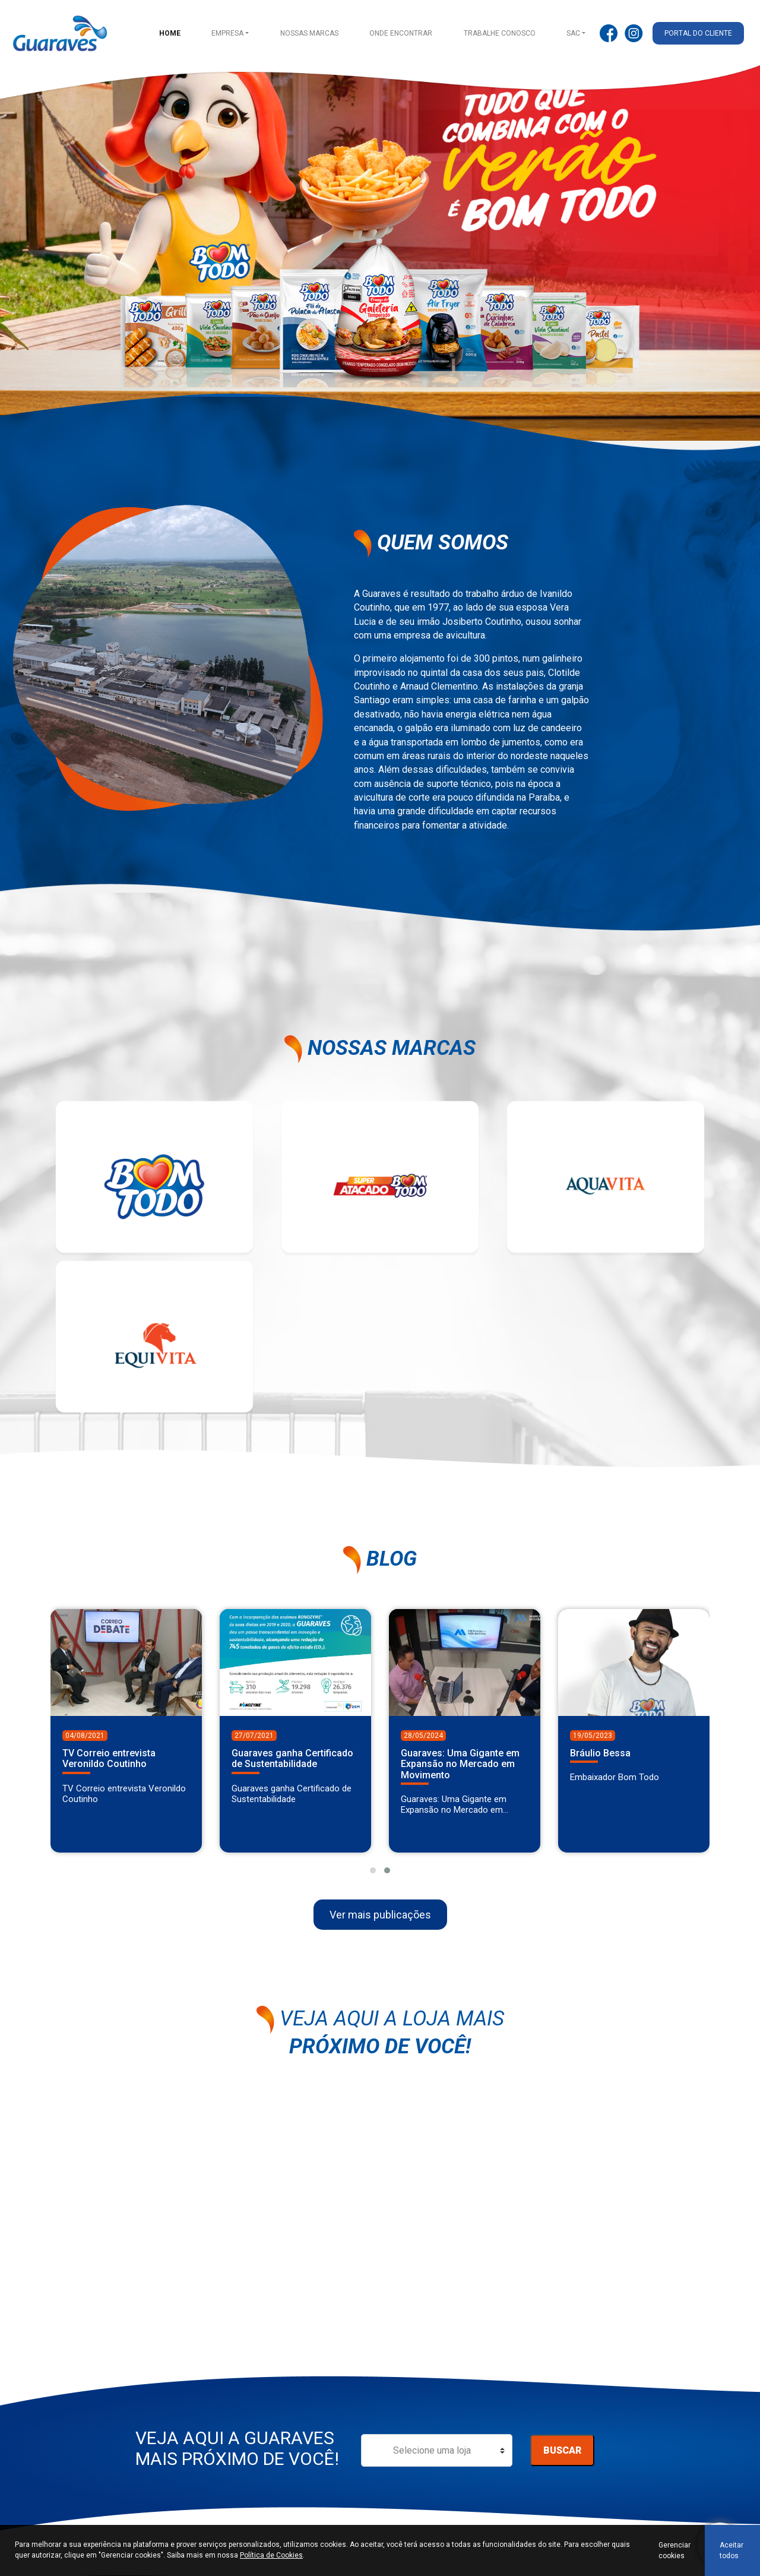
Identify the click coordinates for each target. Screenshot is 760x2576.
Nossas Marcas (310, 33)
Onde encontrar (401, 33)
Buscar (562, 2458)
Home (171, 33)
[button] (373, 1879)
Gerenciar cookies (674, 2550)
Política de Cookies (271, 2555)
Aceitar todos (731, 2550)
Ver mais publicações (380, 1923)
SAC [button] (574, 33)
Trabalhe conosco (500, 33)
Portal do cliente (699, 33)
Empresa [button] (229, 33)
